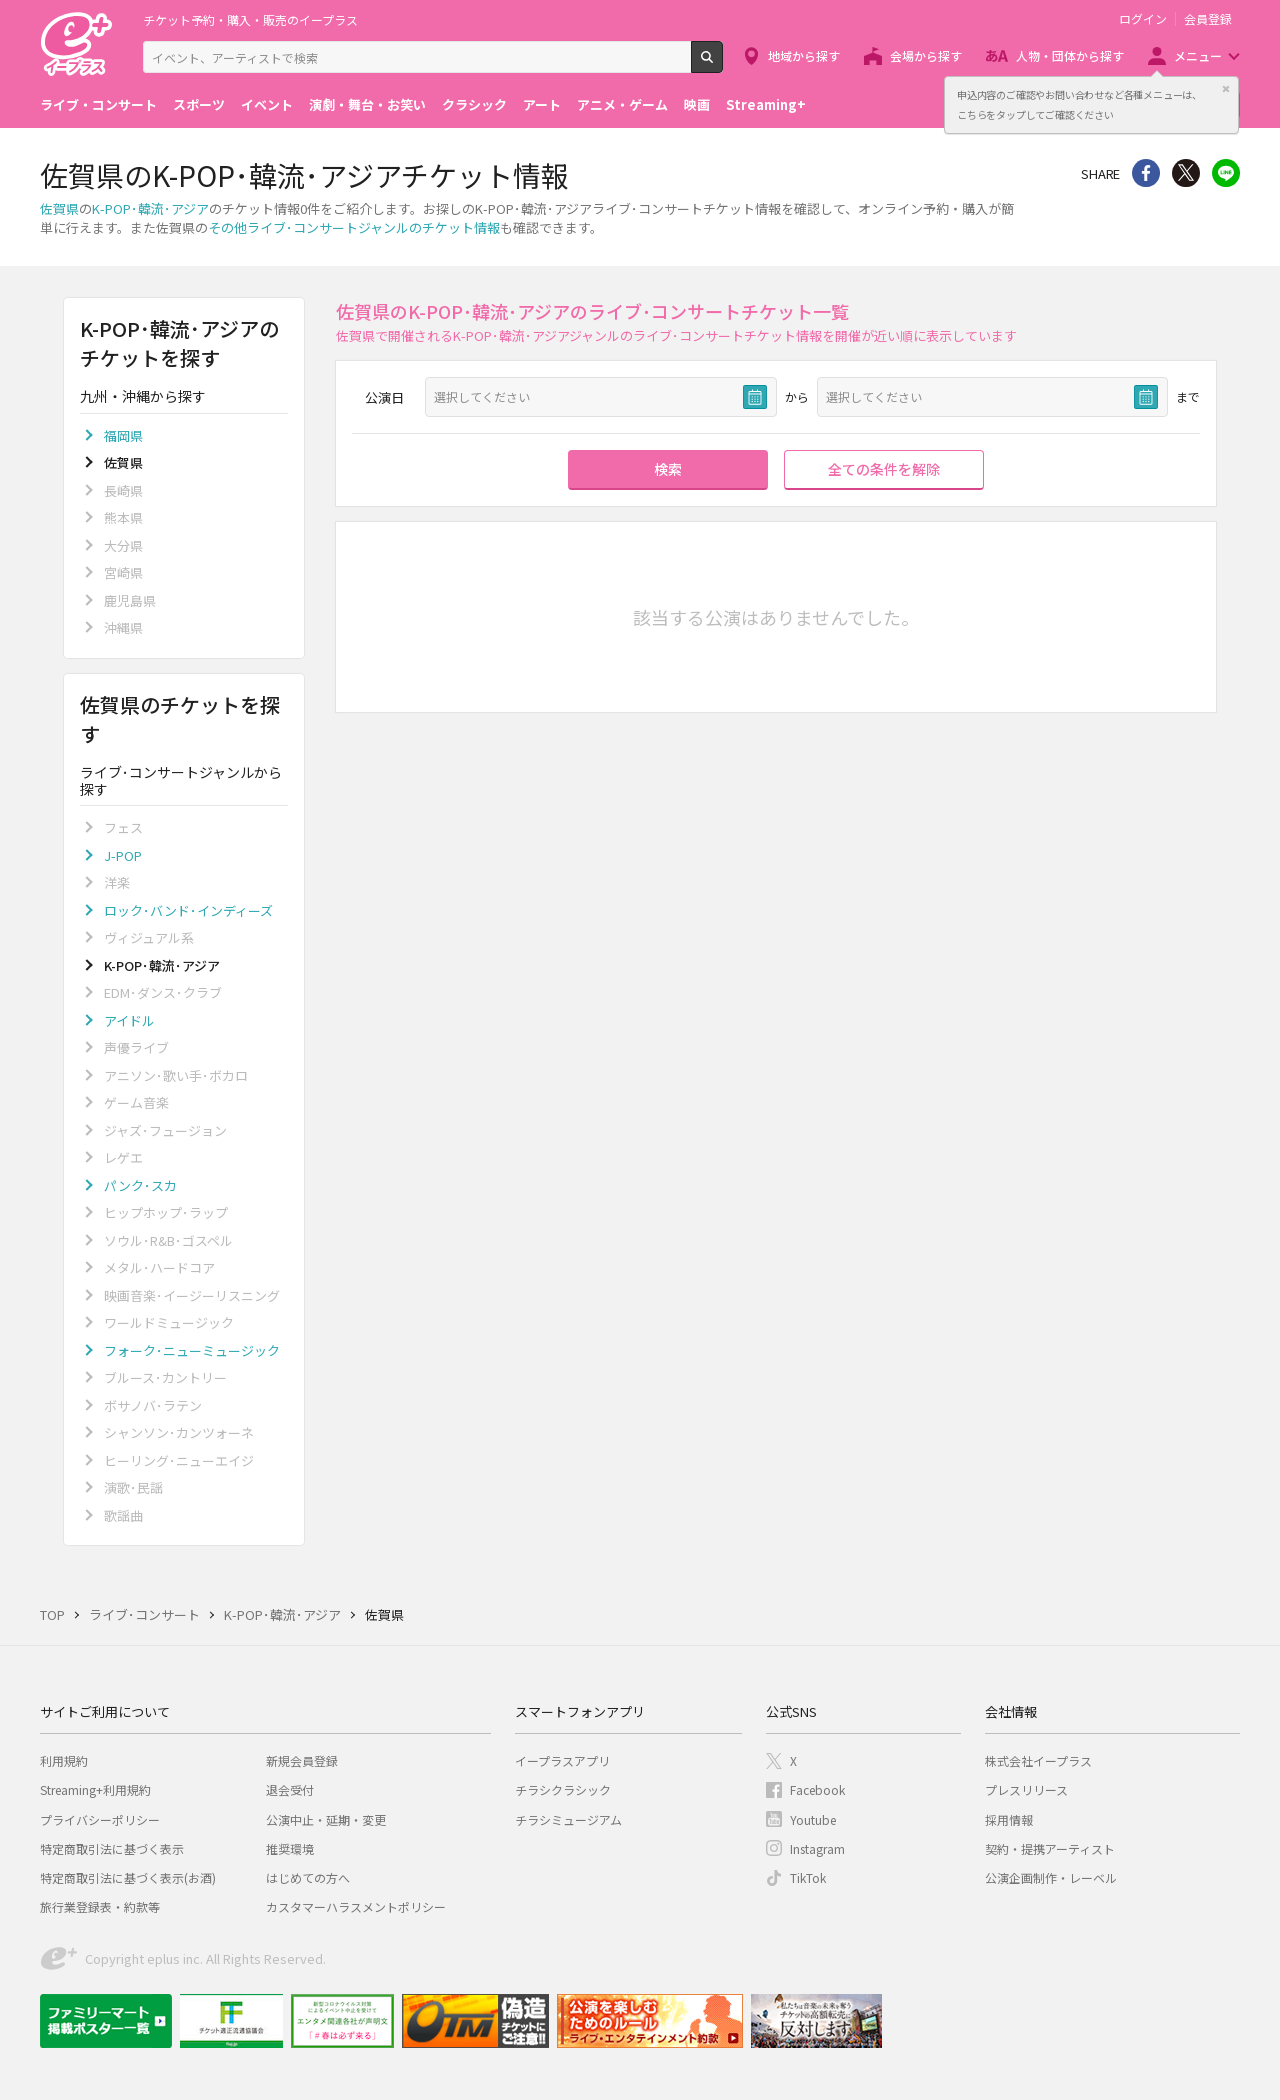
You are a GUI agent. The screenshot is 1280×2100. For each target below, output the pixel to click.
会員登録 (1208, 19)
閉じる (1226, 89)
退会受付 (290, 1789)
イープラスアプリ (562, 1760)
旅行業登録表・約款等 (100, 1906)
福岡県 (123, 435)
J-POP (123, 855)
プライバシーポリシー (100, 1819)
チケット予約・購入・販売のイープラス (250, 19)
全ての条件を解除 (884, 469)
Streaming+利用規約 (95, 1789)
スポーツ (199, 104)
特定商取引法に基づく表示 (112, 1848)
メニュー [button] (1198, 55)
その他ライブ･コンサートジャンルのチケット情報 (354, 227)
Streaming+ (766, 104)
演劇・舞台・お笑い (367, 104)
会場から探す (926, 55)
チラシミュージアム (568, 1819)
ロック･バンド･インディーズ (188, 910)
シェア (1146, 173)
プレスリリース (1026, 1789)
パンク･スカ (140, 1185)
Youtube (813, 1819)
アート (542, 104)
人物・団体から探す (1070, 55)
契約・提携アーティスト (1050, 1848)
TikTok (808, 1877)
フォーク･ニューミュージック (192, 1350)
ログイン (1143, 19)
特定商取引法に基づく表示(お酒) (128, 1877)
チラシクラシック (563, 1789)
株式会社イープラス (1038, 1760)
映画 (697, 104)
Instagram (817, 1848)
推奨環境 (290, 1848)
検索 (722, 65)
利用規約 (64, 1760)
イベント (267, 104)
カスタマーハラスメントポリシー (356, 1906)
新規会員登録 (302, 1760)
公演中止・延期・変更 (326, 1819)
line (1226, 173)
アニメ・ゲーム (622, 104)
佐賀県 (59, 208)
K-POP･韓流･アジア (150, 208)
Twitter (1186, 173)
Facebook (817, 1789)
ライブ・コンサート (98, 104)
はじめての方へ (308, 1877)
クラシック (474, 104)
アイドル (129, 1020)
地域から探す (804, 55)
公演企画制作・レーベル (1051, 1877)
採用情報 (1009, 1819)
